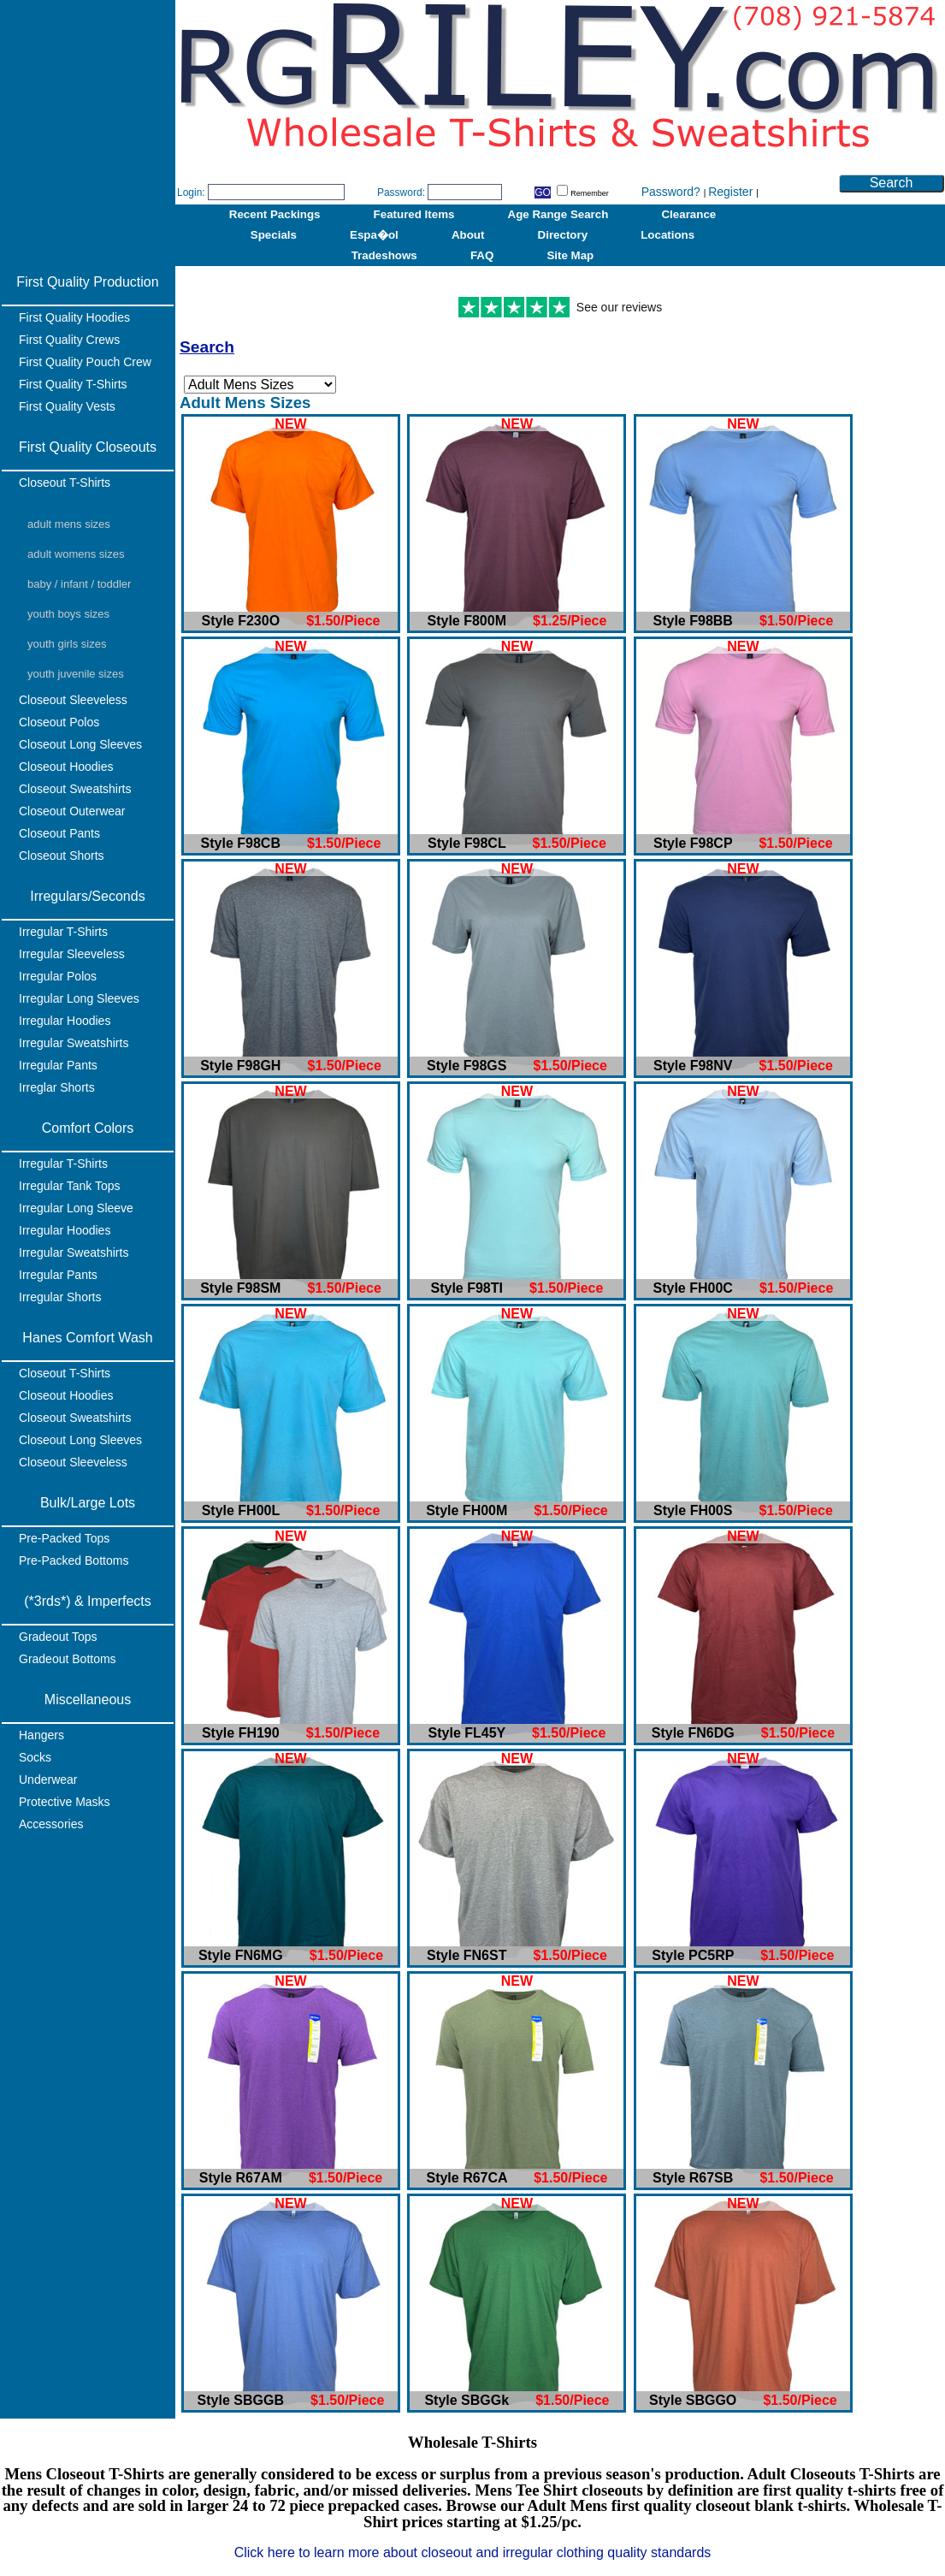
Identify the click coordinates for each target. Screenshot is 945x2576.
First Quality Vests (67, 406)
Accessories (51, 1824)
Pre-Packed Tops (64, 1538)
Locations (667, 234)
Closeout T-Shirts (64, 482)
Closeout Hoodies (66, 766)
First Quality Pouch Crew (85, 362)
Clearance (688, 214)
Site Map (570, 255)
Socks (35, 1757)
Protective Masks (64, 1802)
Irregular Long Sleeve (76, 1208)
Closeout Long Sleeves (80, 744)
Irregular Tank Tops (70, 1186)
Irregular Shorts (60, 1297)
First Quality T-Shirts (73, 384)
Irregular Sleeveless (72, 954)
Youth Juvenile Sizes (75, 673)
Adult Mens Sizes (68, 524)
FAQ (481, 255)
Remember (583, 193)
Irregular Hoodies (64, 1020)
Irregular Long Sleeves (79, 998)
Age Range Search (558, 214)
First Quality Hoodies (74, 317)
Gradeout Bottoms (67, 1659)
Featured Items (414, 214)
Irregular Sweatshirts (73, 1043)
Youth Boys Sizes (68, 613)
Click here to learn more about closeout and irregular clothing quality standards (473, 2552)
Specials (274, 234)
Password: (401, 192)
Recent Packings (275, 214)
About (468, 234)
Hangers (41, 1735)
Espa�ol (374, 234)
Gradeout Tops (58, 1636)
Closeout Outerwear (72, 811)
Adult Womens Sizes (75, 554)
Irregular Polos (58, 976)
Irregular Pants (58, 1065)
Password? (672, 191)
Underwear (48, 1779)
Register (732, 191)
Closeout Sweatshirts (75, 789)
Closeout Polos (59, 722)
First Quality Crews (69, 339)
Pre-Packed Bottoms (73, 1560)
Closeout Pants (59, 833)
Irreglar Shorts (57, 1087)
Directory (563, 234)
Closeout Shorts (61, 855)
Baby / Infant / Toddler (79, 583)
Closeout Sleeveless (73, 700)
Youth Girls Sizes (66, 643)
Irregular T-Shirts (63, 932)
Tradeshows (384, 255)
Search (891, 182)
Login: (191, 192)
